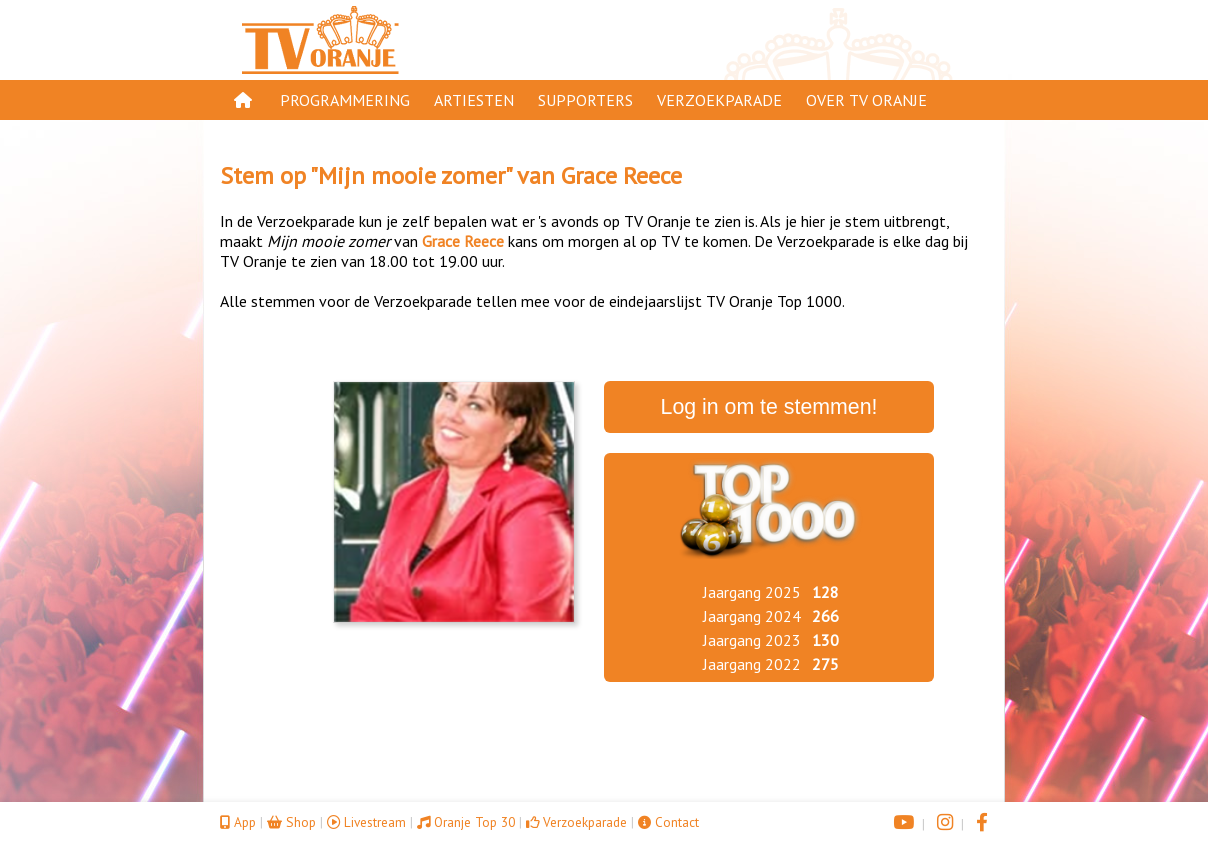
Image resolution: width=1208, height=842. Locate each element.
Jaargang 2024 (752, 616)
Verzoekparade (719, 100)
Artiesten (474, 100)
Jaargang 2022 (752, 664)
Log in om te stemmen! (769, 407)
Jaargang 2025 (752, 592)
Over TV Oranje (866, 100)
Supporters (585, 100)
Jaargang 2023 (752, 640)
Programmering (345, 100)
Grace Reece (621, 175)
